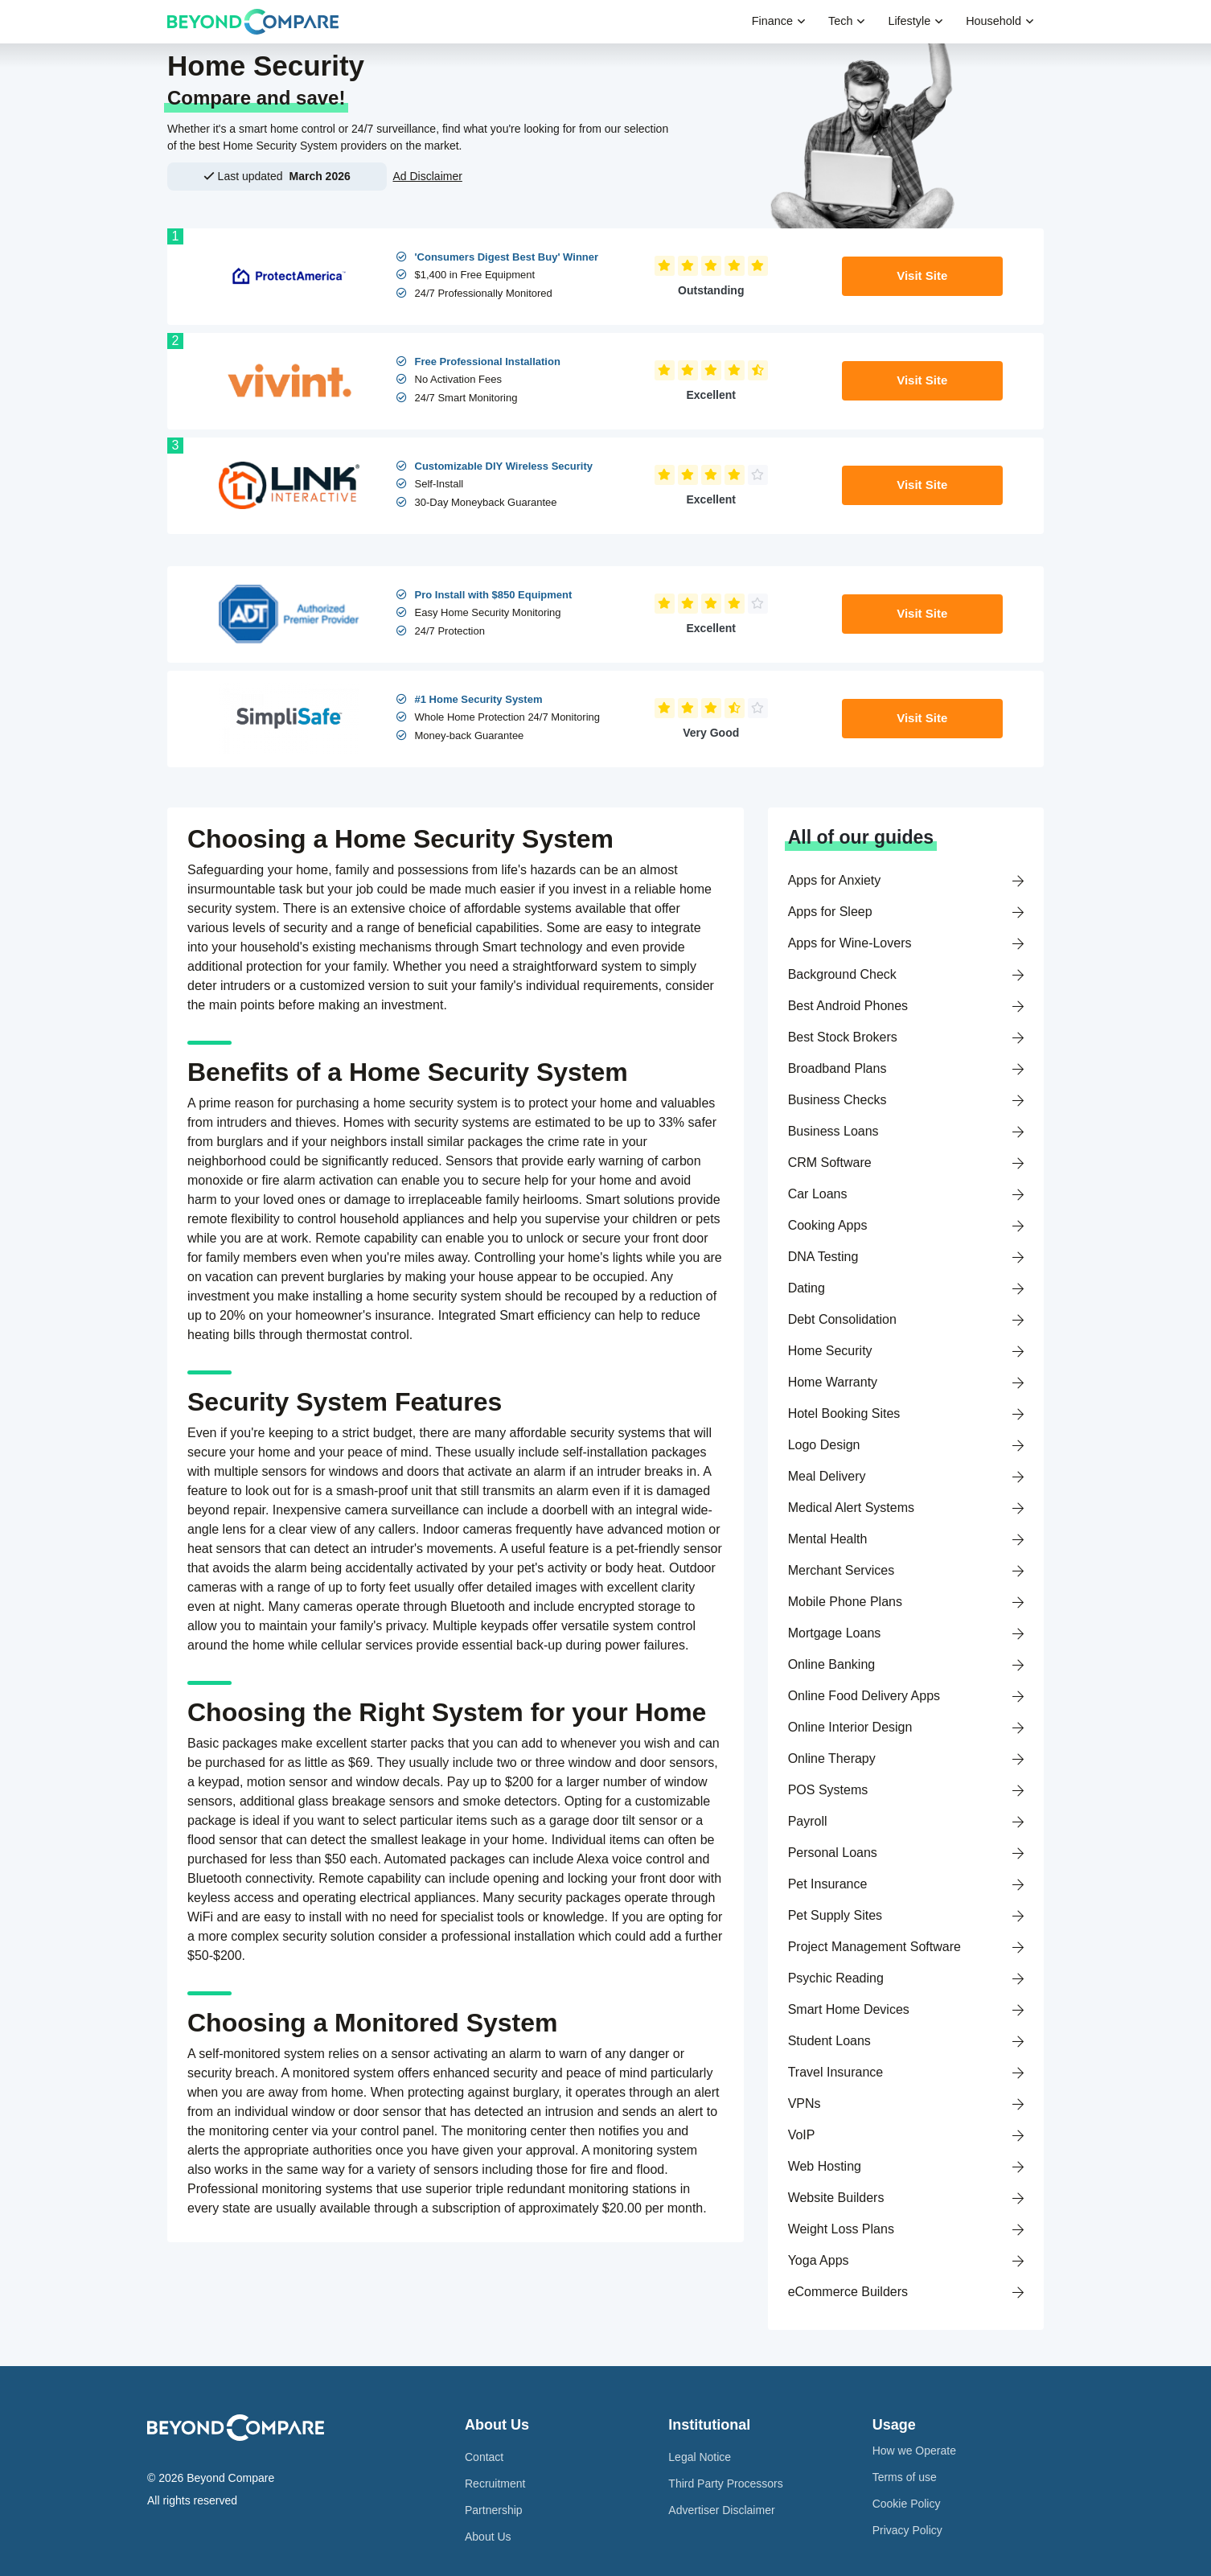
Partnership (494, 2510)
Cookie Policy (906, 2503)
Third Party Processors (725, 2483)
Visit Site (922, 275)
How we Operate (914, 2450)
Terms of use (904, 2477)
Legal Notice (699, 2457)
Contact (484, 2457)
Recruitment (495, 2483)
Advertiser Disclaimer (721, 2510)
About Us (488, 2536)
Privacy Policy (907, 2530)
